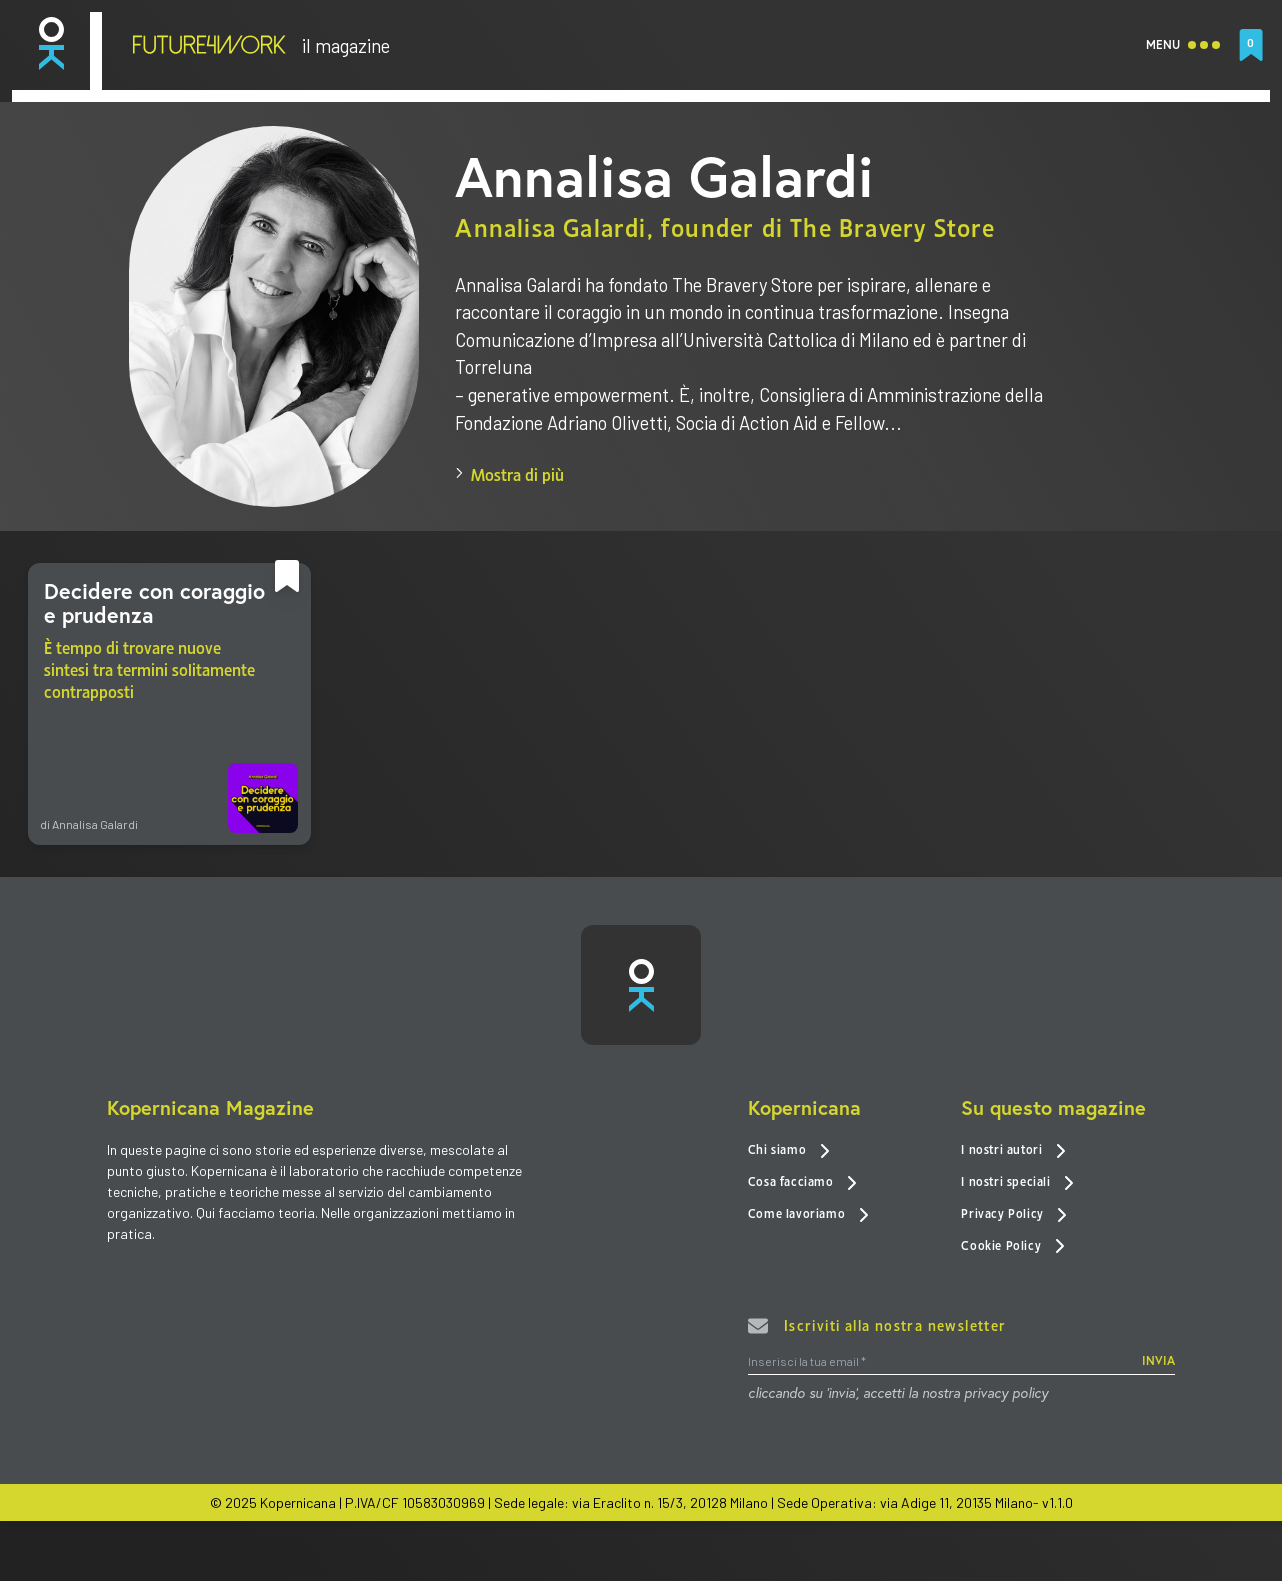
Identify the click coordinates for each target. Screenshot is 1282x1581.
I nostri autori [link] (1013, 1153)
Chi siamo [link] (789, 1153)
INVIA (1158, 1365)
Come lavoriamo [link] (808, 1216)
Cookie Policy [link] (1012, 1248)
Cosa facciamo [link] (802, 1185)
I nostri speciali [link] (1017, 1185)
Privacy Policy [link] (1014, 1216)
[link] (51, 44)
